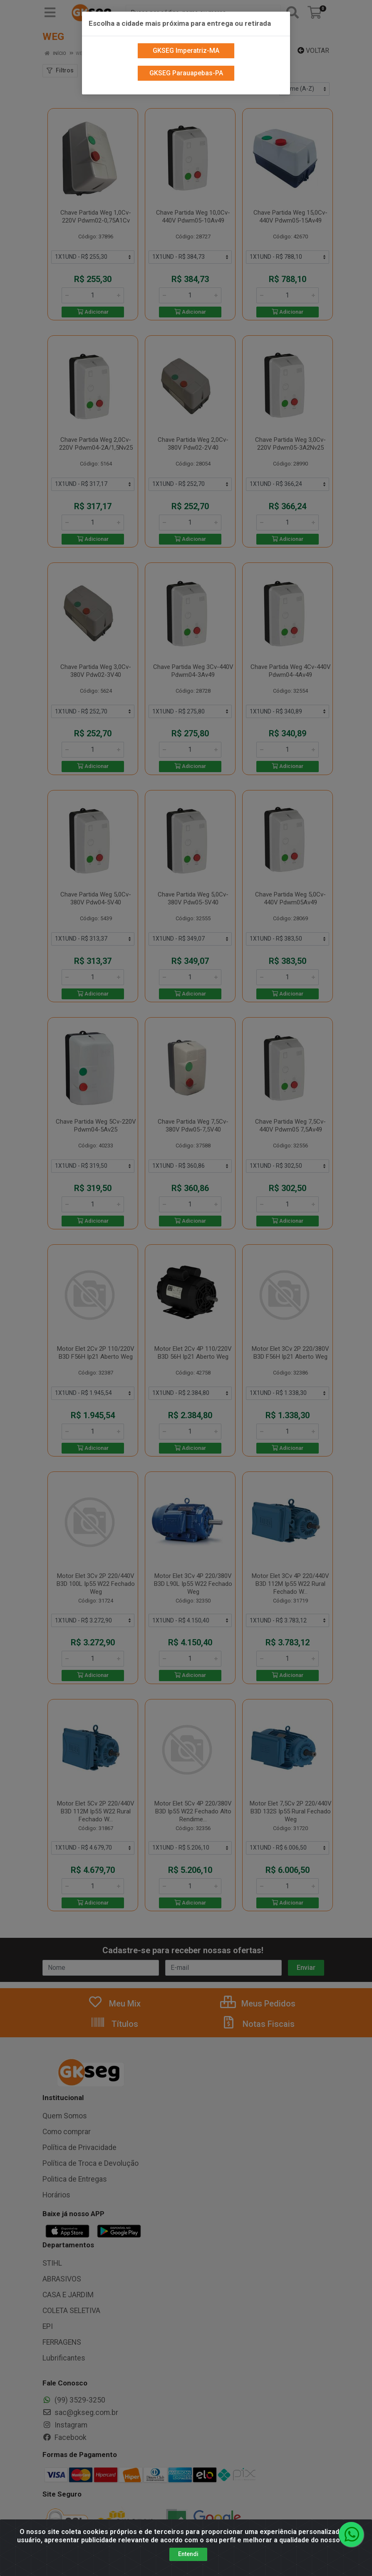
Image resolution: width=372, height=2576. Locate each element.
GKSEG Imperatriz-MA (186, 47)
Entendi (188, 2554)
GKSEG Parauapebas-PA (186, 70)
